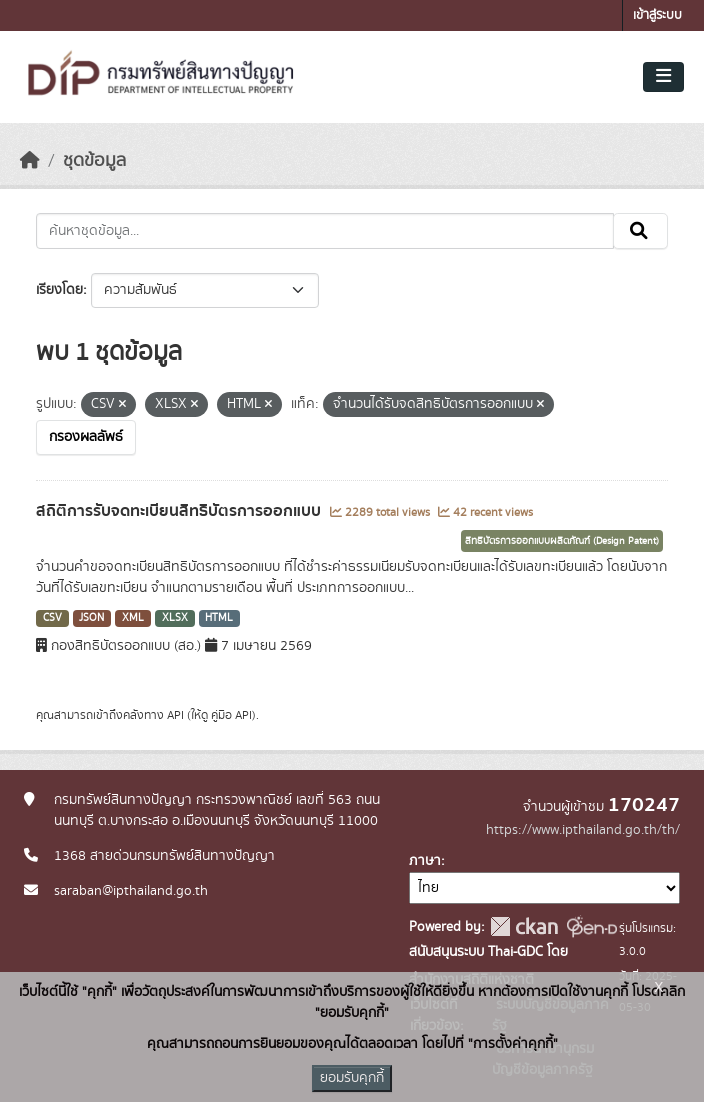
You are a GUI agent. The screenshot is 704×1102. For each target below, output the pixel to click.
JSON (91, 618)
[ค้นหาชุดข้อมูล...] (325, 231)
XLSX (175, 618)
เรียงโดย (59, 290)
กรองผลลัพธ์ (86, 437)
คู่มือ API (231, 715)
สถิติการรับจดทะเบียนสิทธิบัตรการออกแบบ (180, 511)
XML (133, 618)
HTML (219, 618)
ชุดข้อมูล (94, 161)
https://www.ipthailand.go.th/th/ (583, 830)
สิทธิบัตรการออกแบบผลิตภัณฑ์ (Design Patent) (562, 541)
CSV (52, 618)
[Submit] (640, 231)
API (175, 715)
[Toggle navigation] (663, 77)
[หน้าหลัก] (30, 161)
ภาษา (425, 861)
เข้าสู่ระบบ (657, 15)
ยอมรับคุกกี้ (352, 1078)
